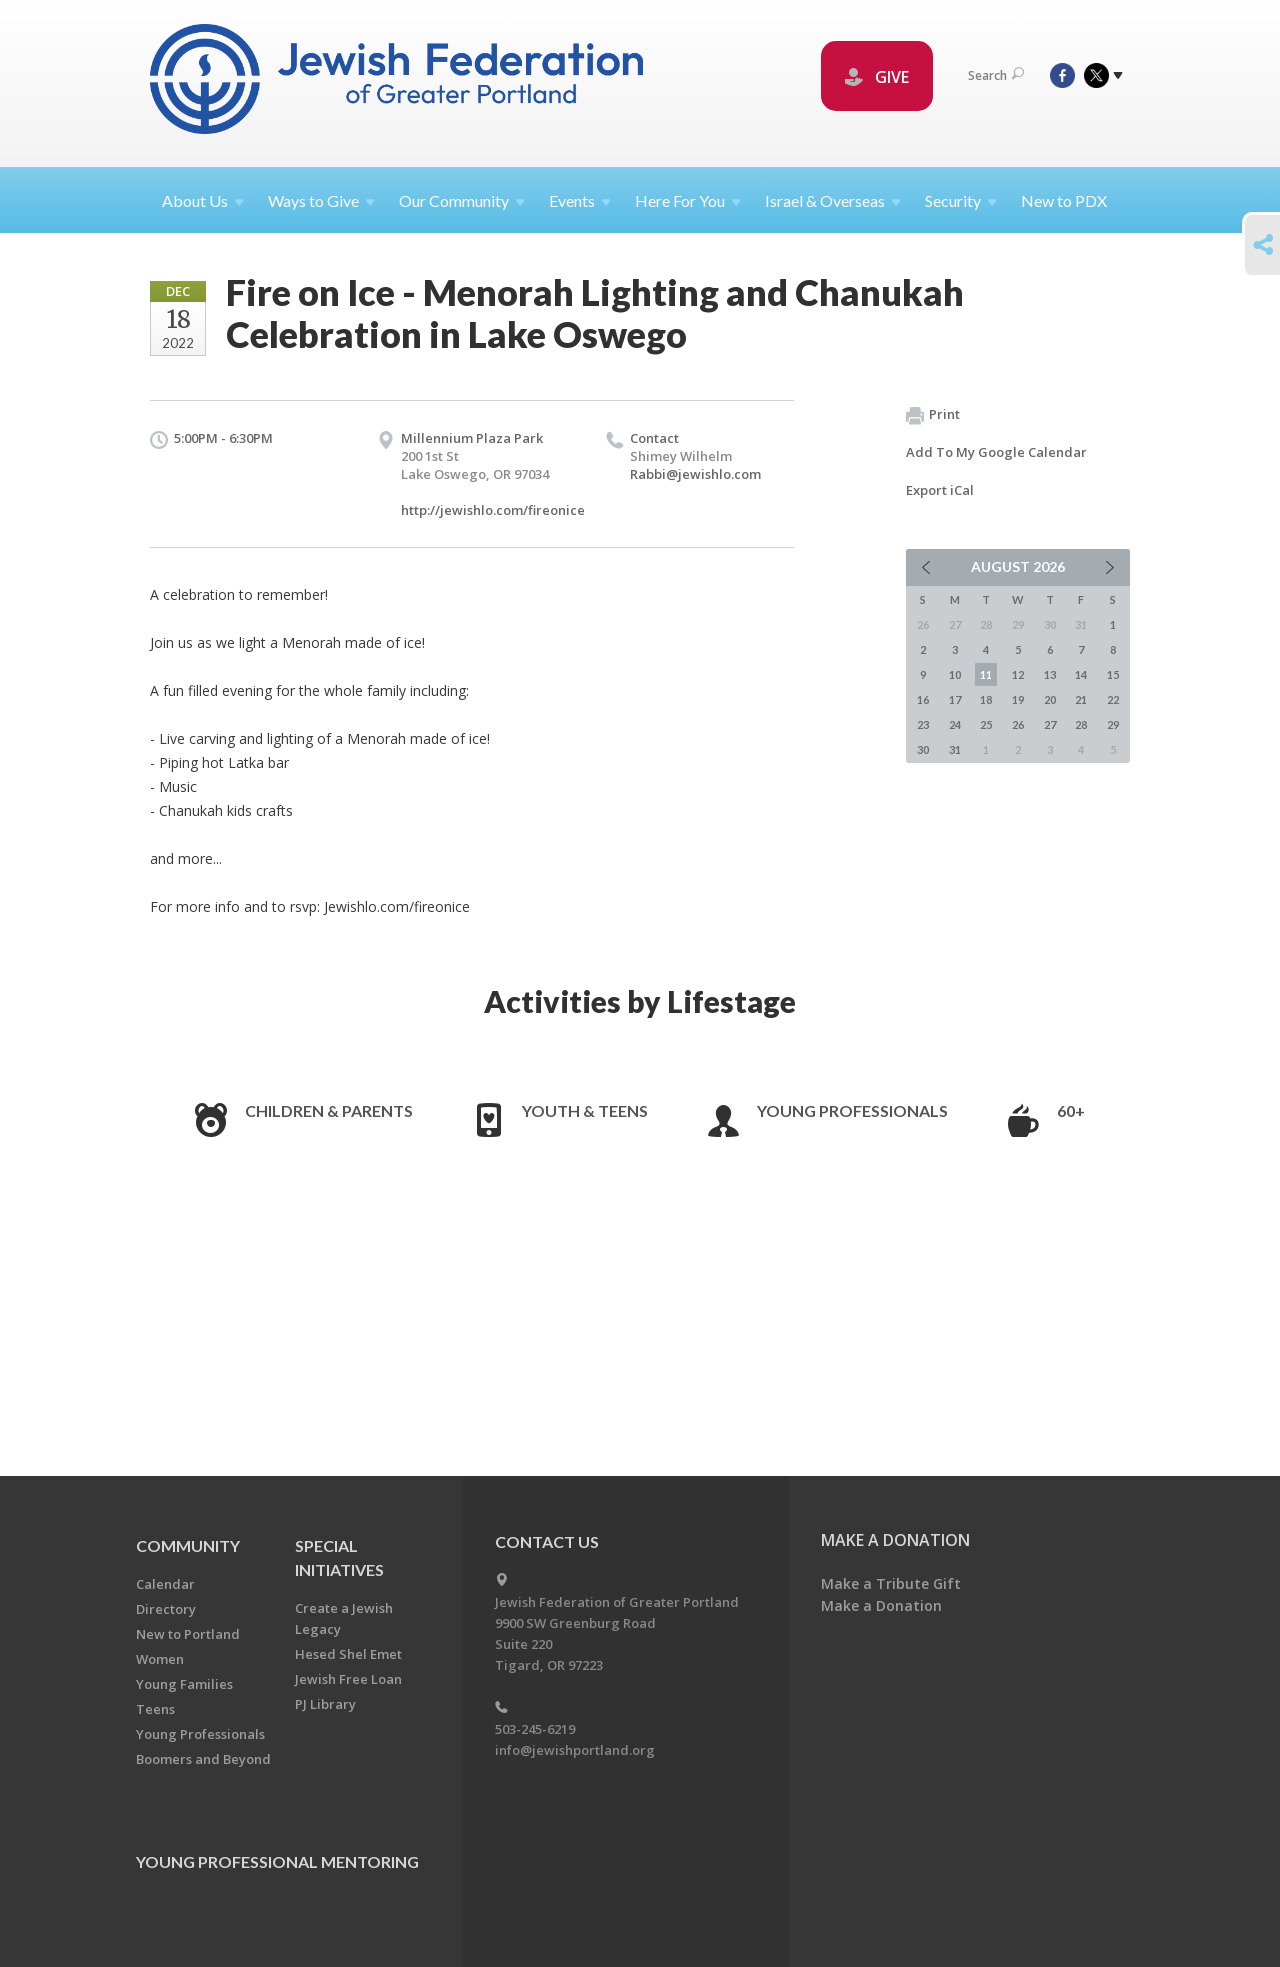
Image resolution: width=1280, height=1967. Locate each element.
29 (1113, 724)
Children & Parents (329, 1110)
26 (1018, 724)
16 (923, 699)
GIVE (877, 77)
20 (1050, 699)
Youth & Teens (585, 1110)
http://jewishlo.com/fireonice (493, 510)
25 (986, 724)
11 (986, 674)
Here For (688, 200)
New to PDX (1064, 200)
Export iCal (940, 490)
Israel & (833, 200)
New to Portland (188, 1634)
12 (1018, 674)
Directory (166, 1609)
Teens (155, 1709)
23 (923, 724)
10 (955, 674)
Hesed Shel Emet (348, 1654)
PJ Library (325, 1704)
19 (1018, 699)
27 (1050, 724)
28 (1081, 724)
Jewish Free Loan (348, 1679)
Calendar (165, 1584)
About (203, 200)
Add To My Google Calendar (996, 452)
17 (955, 699)
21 (1081, 699)
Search (996, 75)
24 (955, 724)
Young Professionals (852, 1110)
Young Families (184, 1684)
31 (955, 749)
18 (986, 699)
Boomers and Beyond (203, 1759)
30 (923, 749)
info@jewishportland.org (575, 1750)
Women (160, 1659)
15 (1113, 674)
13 (1050, 674)
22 (1113, 699)
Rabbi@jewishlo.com (695, 474)
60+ (1071, 1110)
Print (933, 415)
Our (462, 200)
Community (188, 1545)
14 (1081, 674)
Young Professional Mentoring (277, 1861)
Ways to (321, 200)
